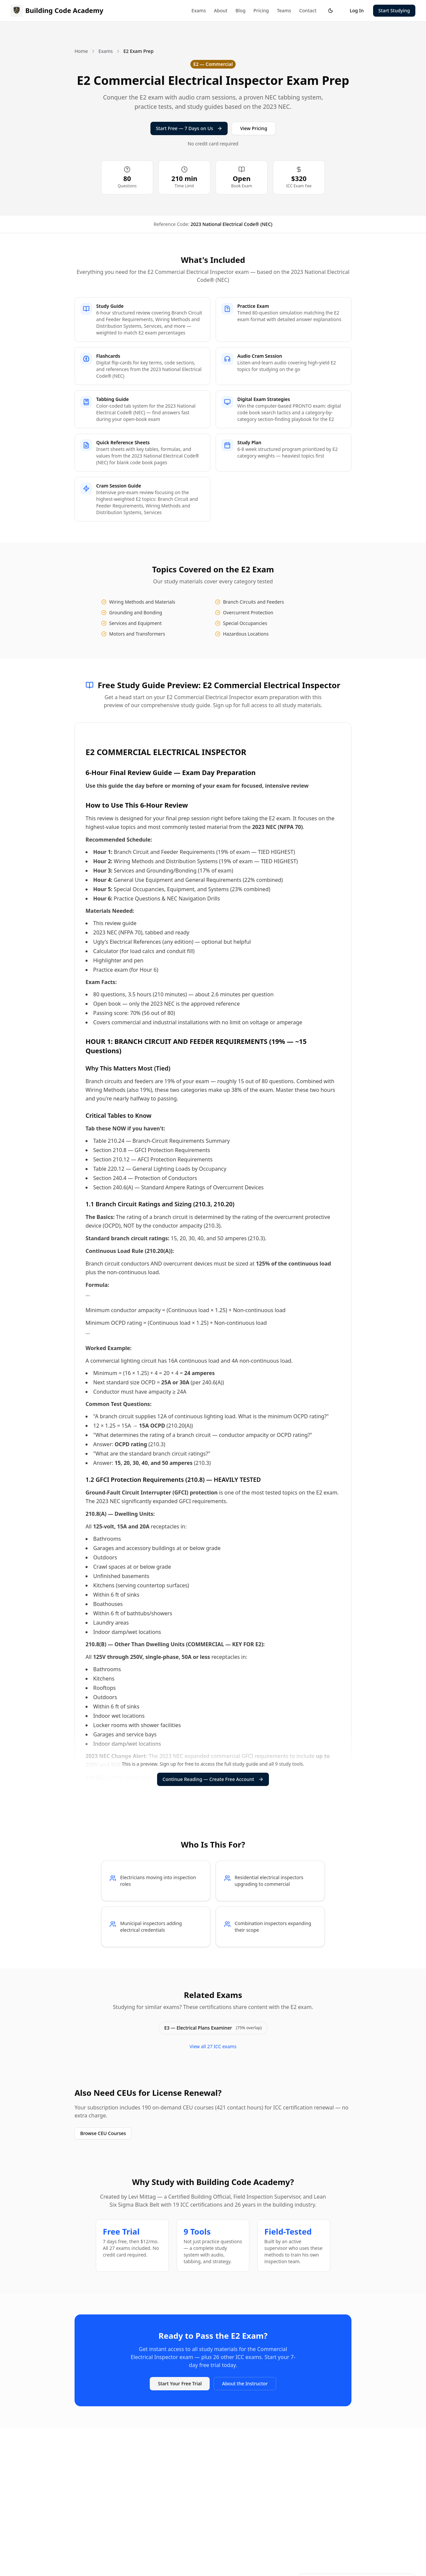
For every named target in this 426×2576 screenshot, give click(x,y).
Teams (284, 10)
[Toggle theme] (330, 11)
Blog (240, 10)
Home (81, 51)
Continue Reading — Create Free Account (212, 1779)
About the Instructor (245, 2383)
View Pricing (253, 128)
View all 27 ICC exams (212, 2046)
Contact (308, 10)
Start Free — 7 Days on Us (189, 128)
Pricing (261, 10)
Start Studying (394, 10)
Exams (198, 10)
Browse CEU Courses (103, 2133)
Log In (357, 10)
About (221, 10)
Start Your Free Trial (180, 2383)
